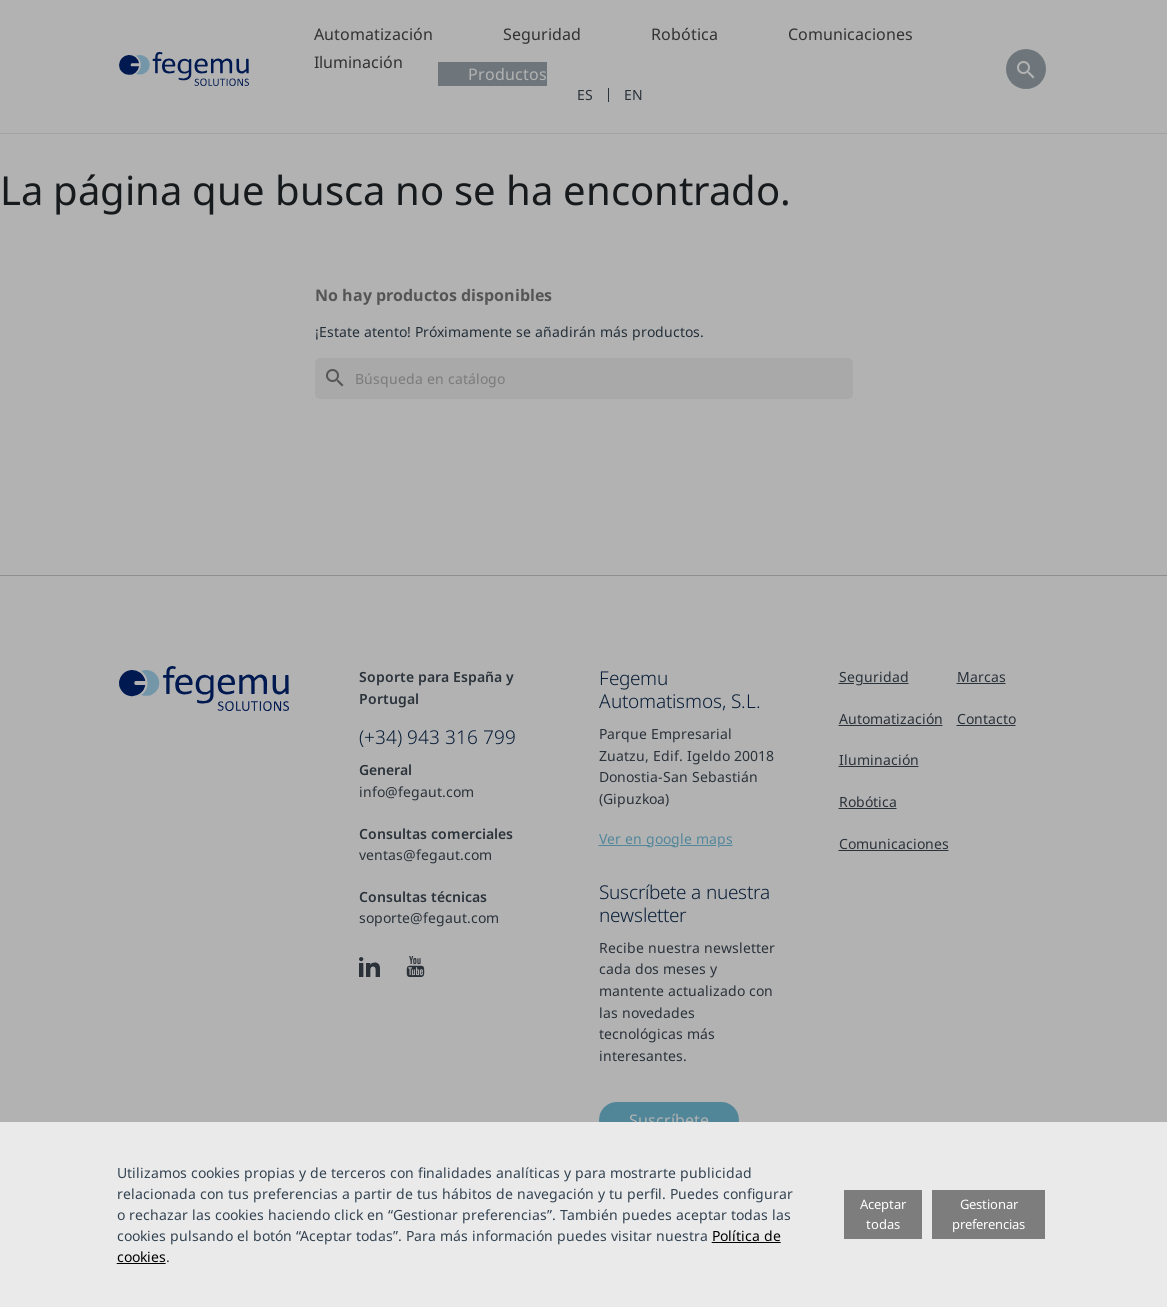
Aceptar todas (883, 1213)
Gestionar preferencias (988, 1213)
